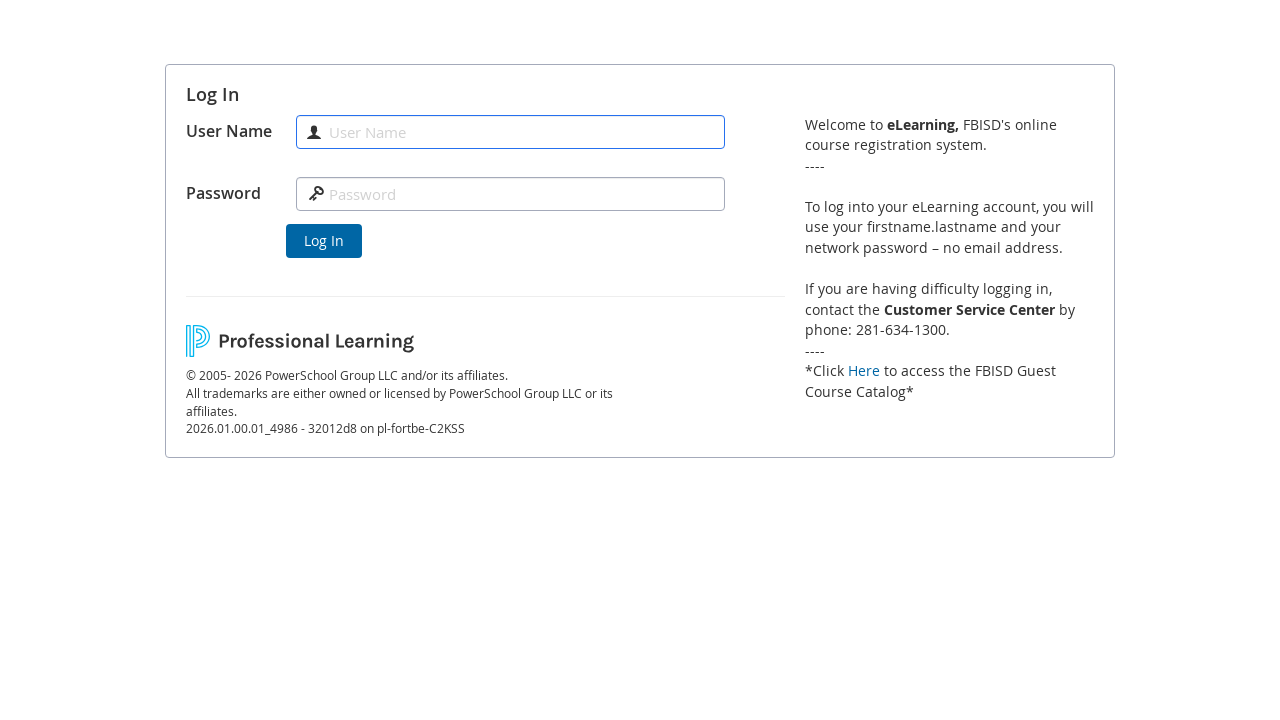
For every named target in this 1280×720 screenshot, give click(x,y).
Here (864, 370)
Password (223, 193)
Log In (324, 240)
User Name (229, 131)
